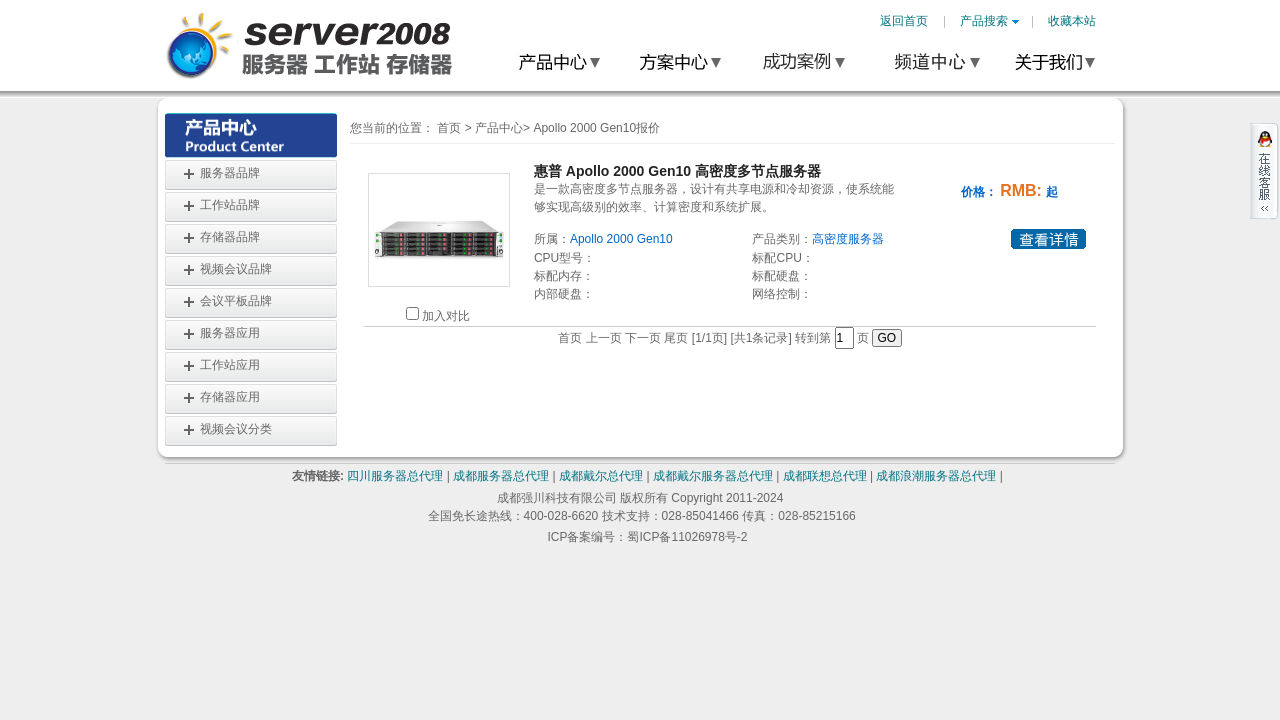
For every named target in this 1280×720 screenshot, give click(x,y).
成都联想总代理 (825, 476)
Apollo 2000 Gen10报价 (596, 128)
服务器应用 (230, 333)
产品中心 (499, 128)
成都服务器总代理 (501, 476)
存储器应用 (230, 397)
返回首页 (904, 21)
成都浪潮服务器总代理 (936, 476)
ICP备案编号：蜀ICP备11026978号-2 (647, 537)
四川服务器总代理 (395, 476)
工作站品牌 (230, 205)
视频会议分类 (236, 429)
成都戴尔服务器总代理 (713, 476)
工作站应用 (230, 365)
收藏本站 (1072, 21)
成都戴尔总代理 (601, 476)
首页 (449, 128)
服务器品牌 (230, 173)
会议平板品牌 (236, 301)
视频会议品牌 (236, 269)
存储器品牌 (230, 237)
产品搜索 (989, 21)
